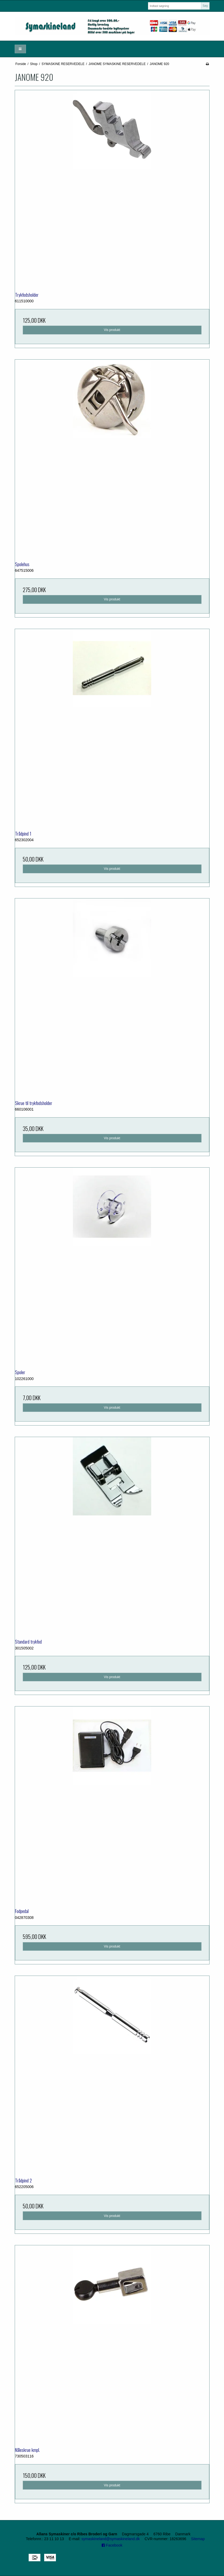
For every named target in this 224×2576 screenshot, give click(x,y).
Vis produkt (112, 330)
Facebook (112, 2545)
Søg (205, 5)
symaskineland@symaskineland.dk (110, 2539)
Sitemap (198, 2539)
